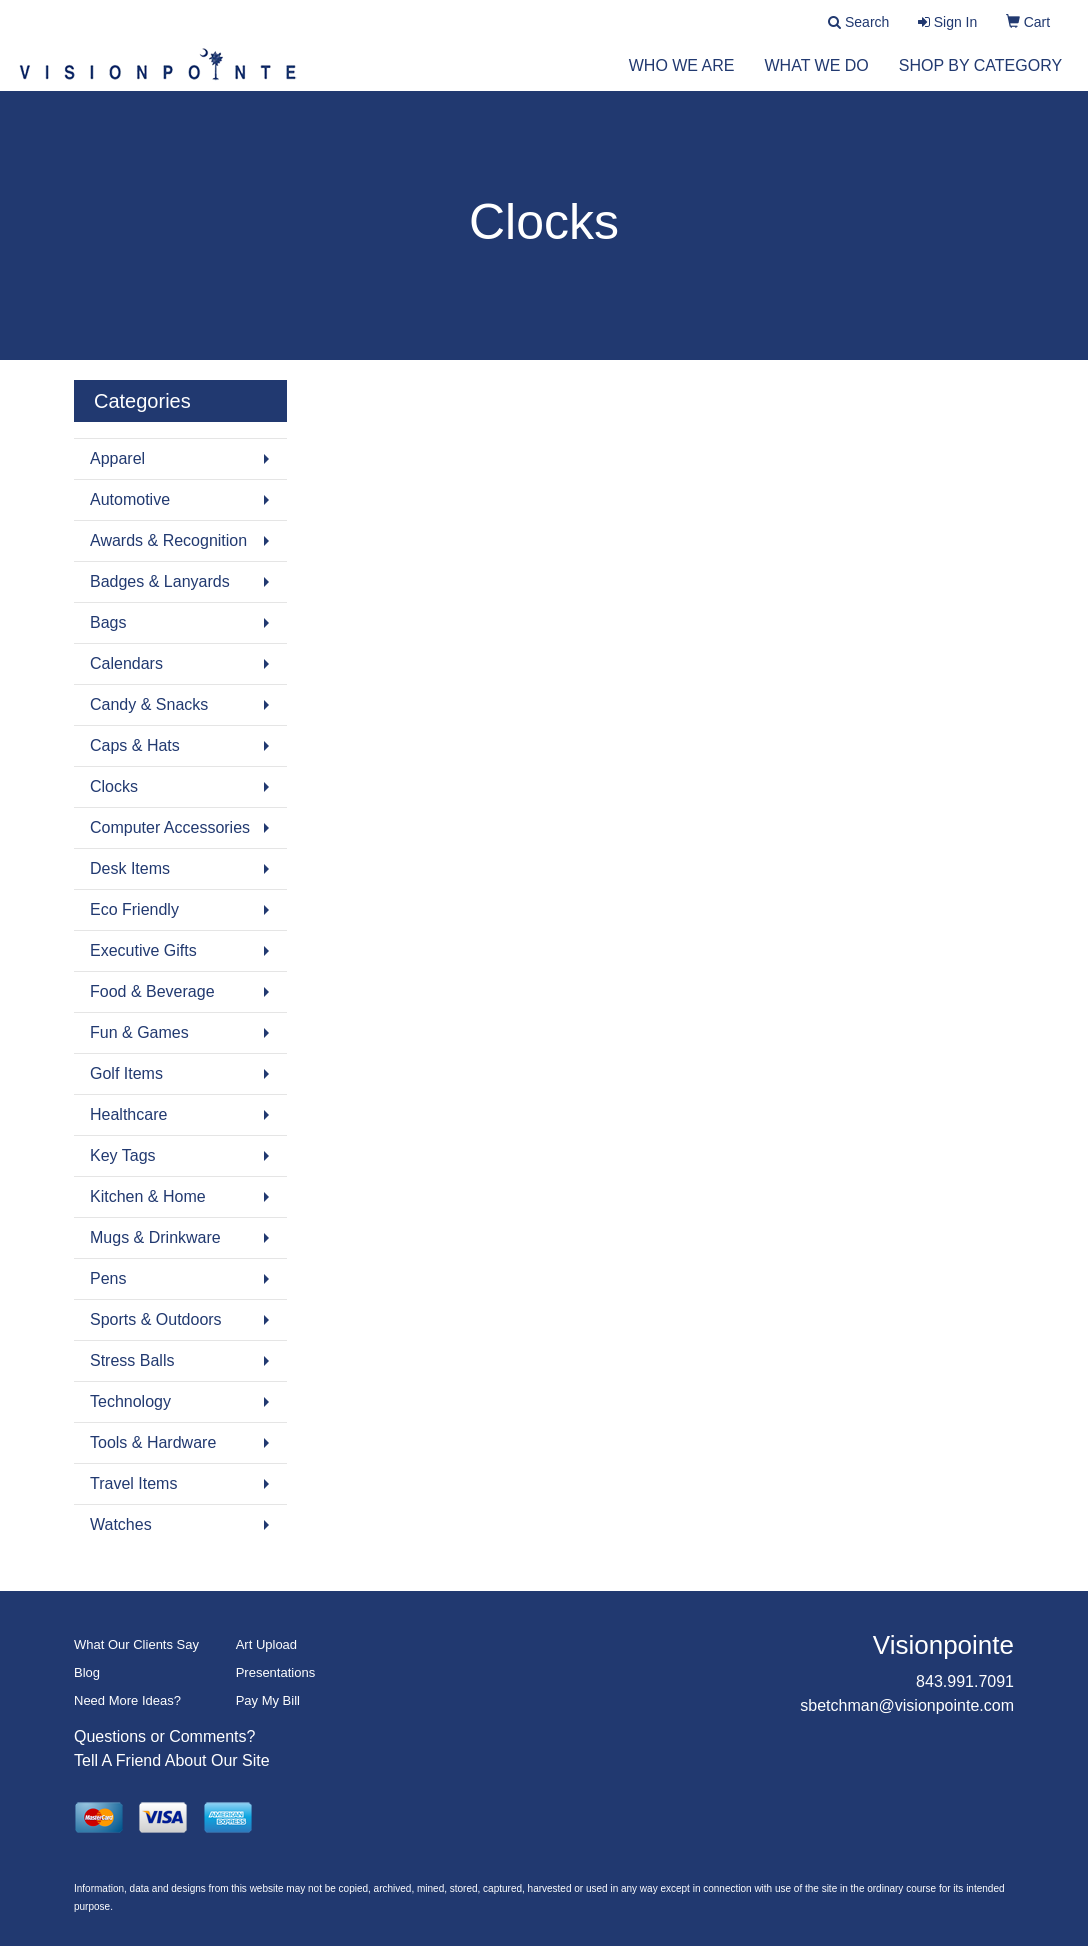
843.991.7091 (965, 1681)
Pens (108, 1278)
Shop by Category (980, 79)
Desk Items (130, 868)
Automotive (130, 499)
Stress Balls (132, 1360)
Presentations (276, 1672)
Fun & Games (139, 1032)
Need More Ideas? (127, 1700)
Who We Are (682, 79)
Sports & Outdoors (156, 1319)
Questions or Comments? (164, 1736)
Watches (121, 1524)
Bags (108, 622)
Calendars (126, 663)
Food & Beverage (152, 991)
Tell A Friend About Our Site (172, 1760)
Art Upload (266, 1644)
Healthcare (128, 1114)
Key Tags (123, 1155)
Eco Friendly (134, 909)
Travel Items (133, 1483)
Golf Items (126, 1073)
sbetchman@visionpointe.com (907, 1705)
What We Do (817, 79)
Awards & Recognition (168, 540)
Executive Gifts (143, 950)
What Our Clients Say (136, 1644)
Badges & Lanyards (160, 581)
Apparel (117, 458)
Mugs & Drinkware (155, 1237)
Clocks (114, 786)
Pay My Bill (268, 1700)
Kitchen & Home (148, 1196)
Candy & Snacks (149, 704)
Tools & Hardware (153, 1442)
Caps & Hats (135, 745)
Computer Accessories (170, 827)
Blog (87, 1672)
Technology (130, 1401)
